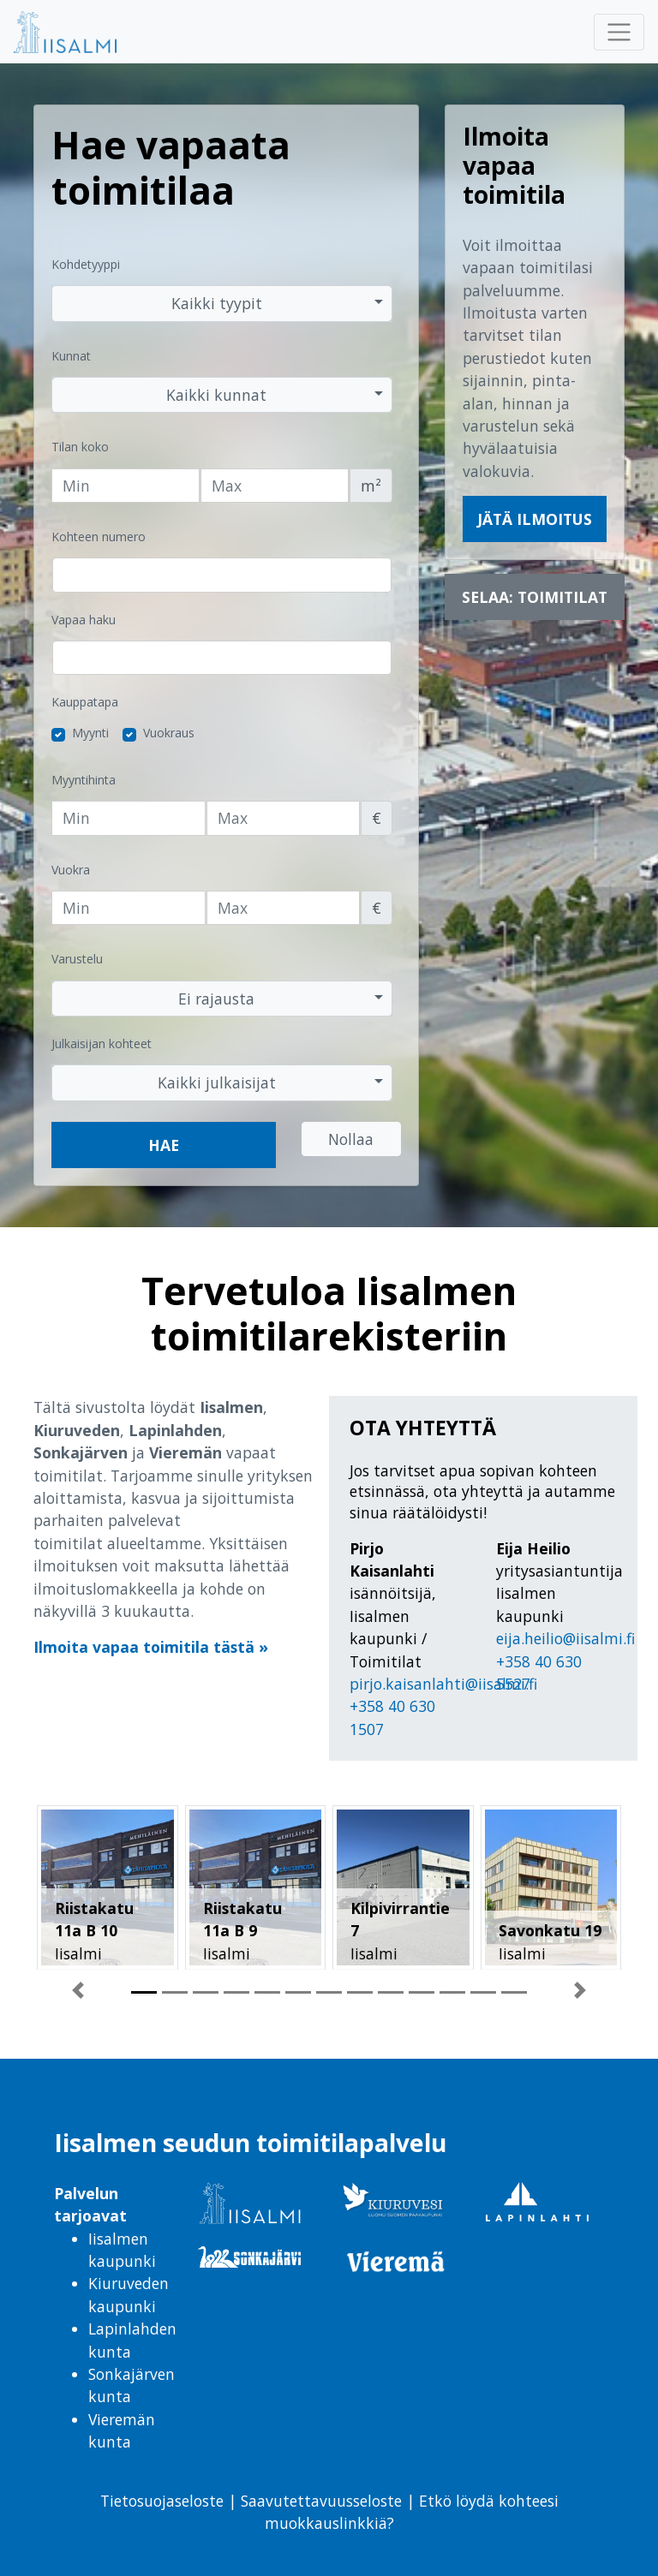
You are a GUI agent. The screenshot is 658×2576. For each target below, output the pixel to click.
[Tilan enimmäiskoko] (274, 485)
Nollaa (351, 1139)
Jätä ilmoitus (534, 519)
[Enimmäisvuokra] (283, 908)
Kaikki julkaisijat (217, 1082)
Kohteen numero (98, 536)
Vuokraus (168, 732)
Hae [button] (163, 1145)
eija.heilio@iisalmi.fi (565, 1638)
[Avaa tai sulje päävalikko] (619, 32)
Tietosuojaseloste (162, 2500)
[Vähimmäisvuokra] (128, 908)
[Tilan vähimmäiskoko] (125, 485)
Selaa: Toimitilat (534, 597)
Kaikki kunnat (216, 395)
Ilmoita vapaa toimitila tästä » (150, 1647)
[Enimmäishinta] (283, 818)
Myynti (90, 732)
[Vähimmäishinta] (128, 818)
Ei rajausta (216, 998)
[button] (78, 1997)
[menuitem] (86, 32)
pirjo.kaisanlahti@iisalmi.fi (443, 1683)
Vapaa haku (83, 619)
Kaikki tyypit (216, 303)
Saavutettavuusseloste (319, 2500)
